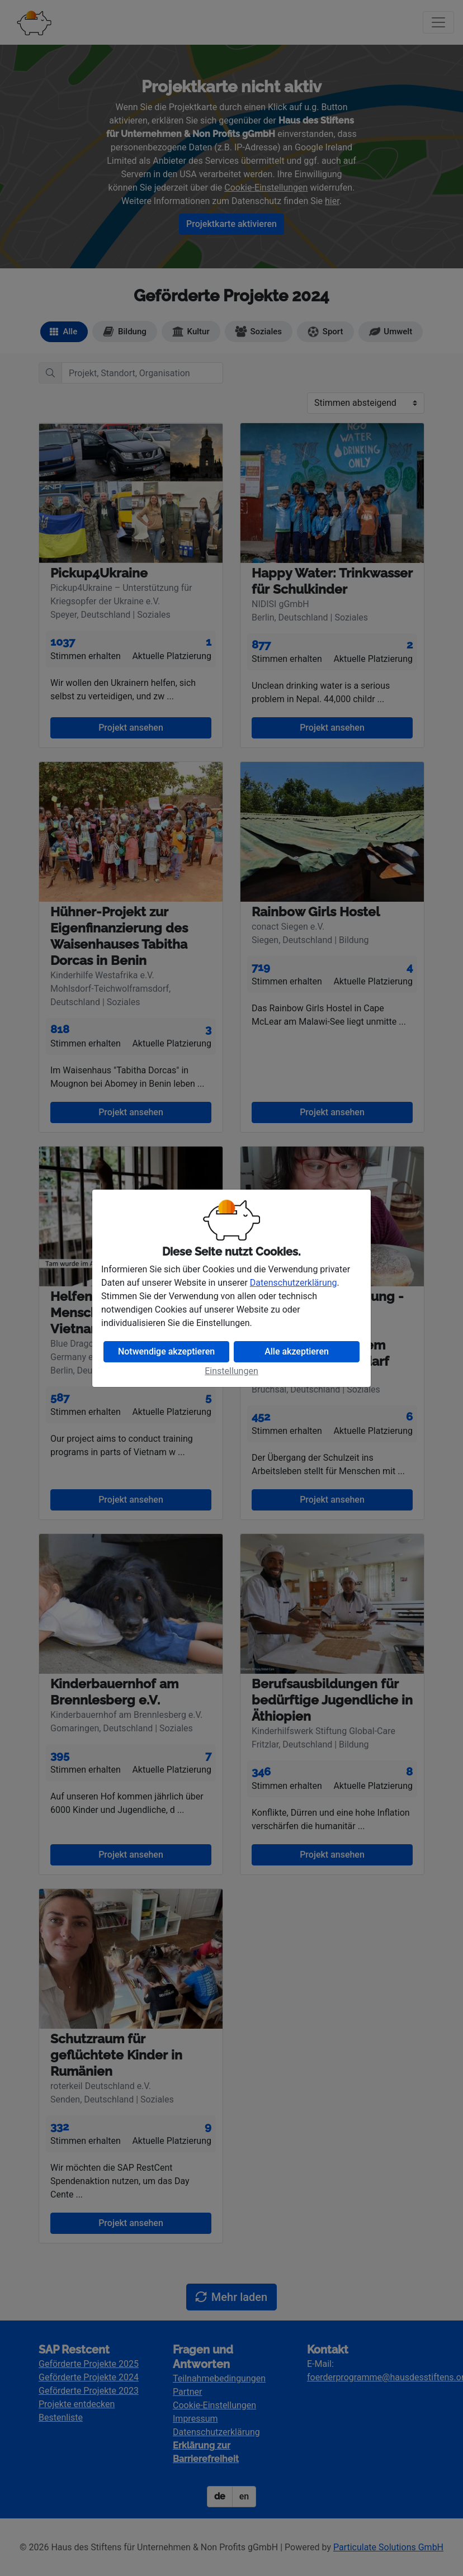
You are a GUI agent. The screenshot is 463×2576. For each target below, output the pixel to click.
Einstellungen (231, 1371)
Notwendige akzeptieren (166, 1351)
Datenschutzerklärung (293, 1282)
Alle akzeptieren (296, 1351)
